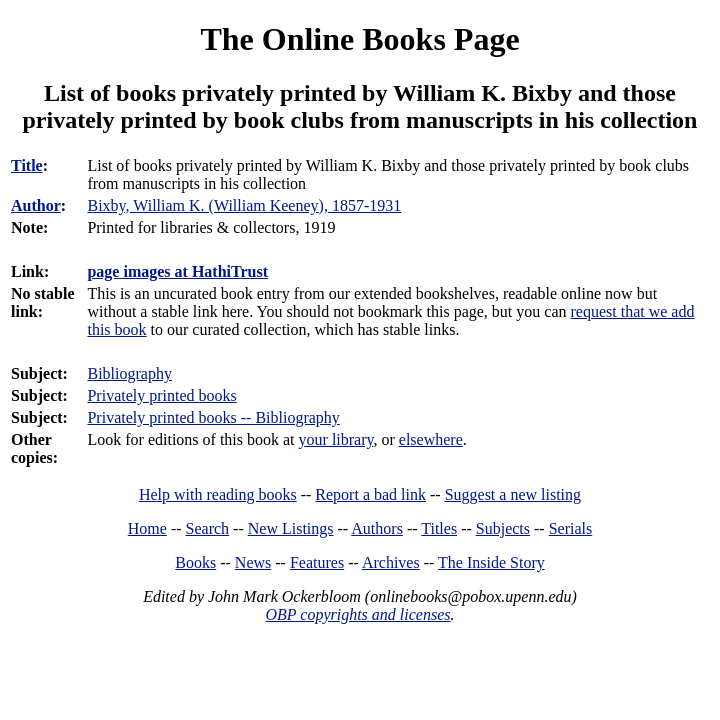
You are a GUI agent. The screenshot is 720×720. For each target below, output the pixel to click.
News (253, 562)
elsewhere (431, 439)
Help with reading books (218, 494)
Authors (377, 528)
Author (36, 205)
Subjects (503, 528)
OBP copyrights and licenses (357, 614)
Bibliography (129, 373)
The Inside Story (491, 562)
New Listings (291, 528)
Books (195, 562)
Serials (571, 528)
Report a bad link (370, 494)
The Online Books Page (359, 39)
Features (317, 562)
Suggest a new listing (513, 494)
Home (147, 528)
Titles (439, 528)
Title (27, 165)
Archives (391, 562)
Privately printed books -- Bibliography (213, 417)
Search (208, 528)
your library (336, 439)
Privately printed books (161, 395)
